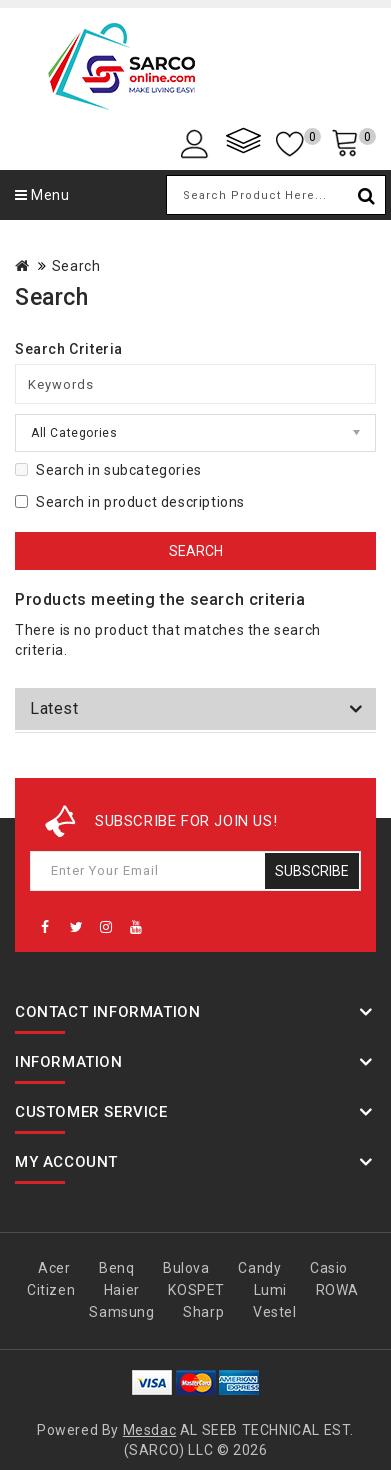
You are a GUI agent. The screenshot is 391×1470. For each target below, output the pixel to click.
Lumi (270, 1290)
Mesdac (150, 1430)
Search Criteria (69, 349)
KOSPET (196, 1290)
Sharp (203, 1312)
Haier (122, 1290)
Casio (329, 1268)
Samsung (121, 1312)
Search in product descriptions (130, 502)
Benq (116, 1268)
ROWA (337, 1290)
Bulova (186, 1268)
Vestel (275, 1312)
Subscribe (312, 871)
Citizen (51, 1290)
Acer (54, 1268)
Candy (259, 1268)
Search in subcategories (108, 470)
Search (76, 266)
